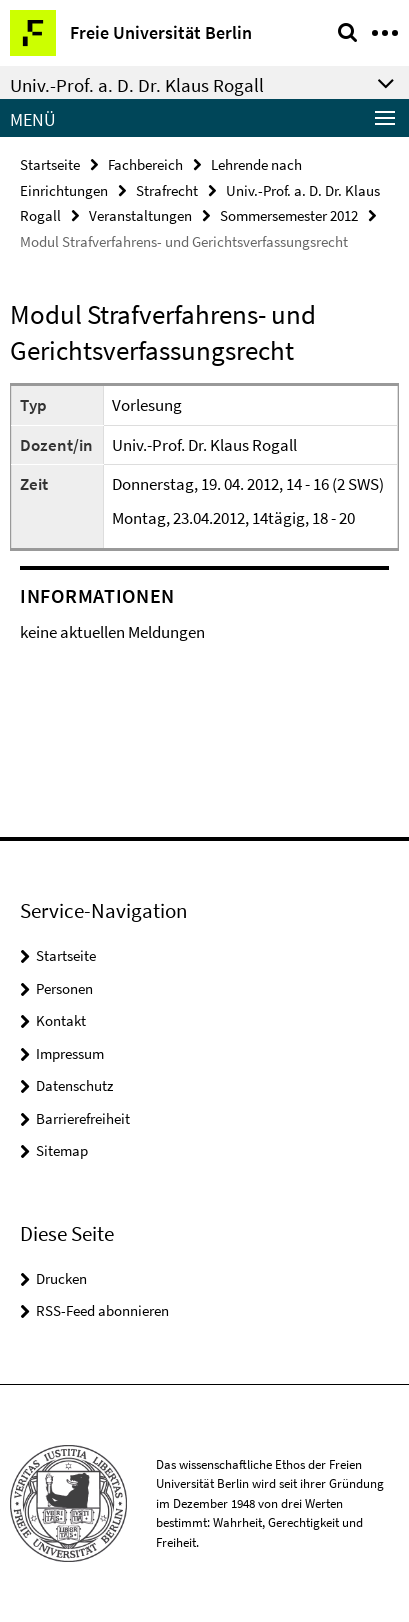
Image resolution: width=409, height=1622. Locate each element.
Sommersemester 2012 (289, 215)
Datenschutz (74, 1085)
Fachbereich (145, 164)
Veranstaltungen (140, 215)
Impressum (70, 1053)
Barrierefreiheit (83, 1118)
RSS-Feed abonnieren (102, 1310)
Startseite (50, 164)
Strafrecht (167, 190)
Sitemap (62, 1150)
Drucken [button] (61, 1278)
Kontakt (61, 1020)
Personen (64, 988)
